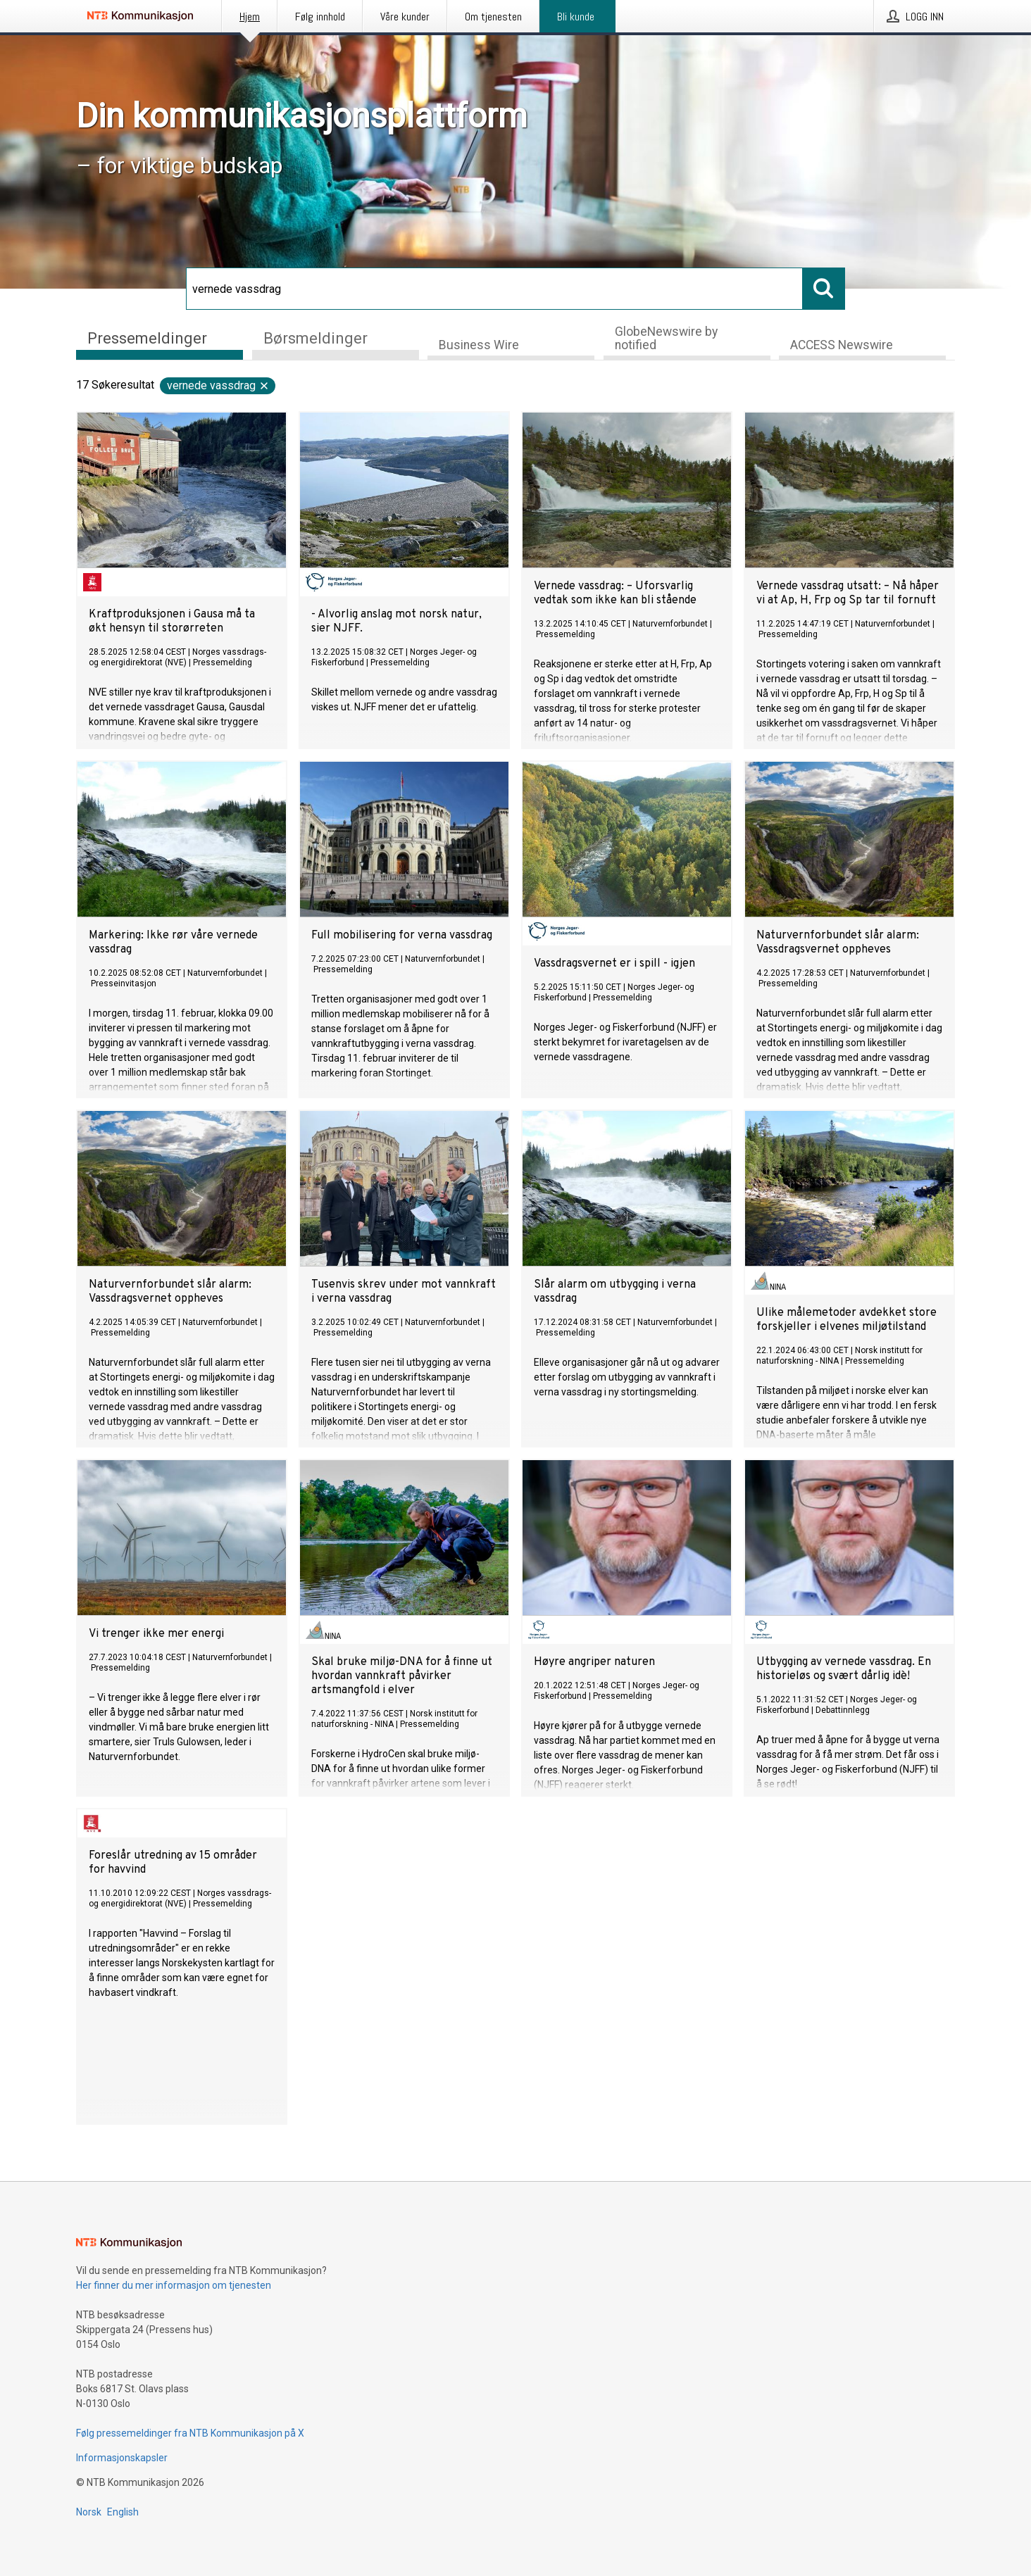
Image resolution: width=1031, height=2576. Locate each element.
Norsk (88, 2512)
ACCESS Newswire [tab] (841, 345)
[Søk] (494, 289)
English (123, 2512)
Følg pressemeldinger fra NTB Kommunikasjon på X (190, 2433)
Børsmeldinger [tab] (315, 337)
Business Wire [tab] (479, 345)
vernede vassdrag (218, 385)
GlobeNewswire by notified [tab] (666, 338)
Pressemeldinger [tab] (147, 337)
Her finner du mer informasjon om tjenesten (173, 2285)
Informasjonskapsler (122, 2457)
